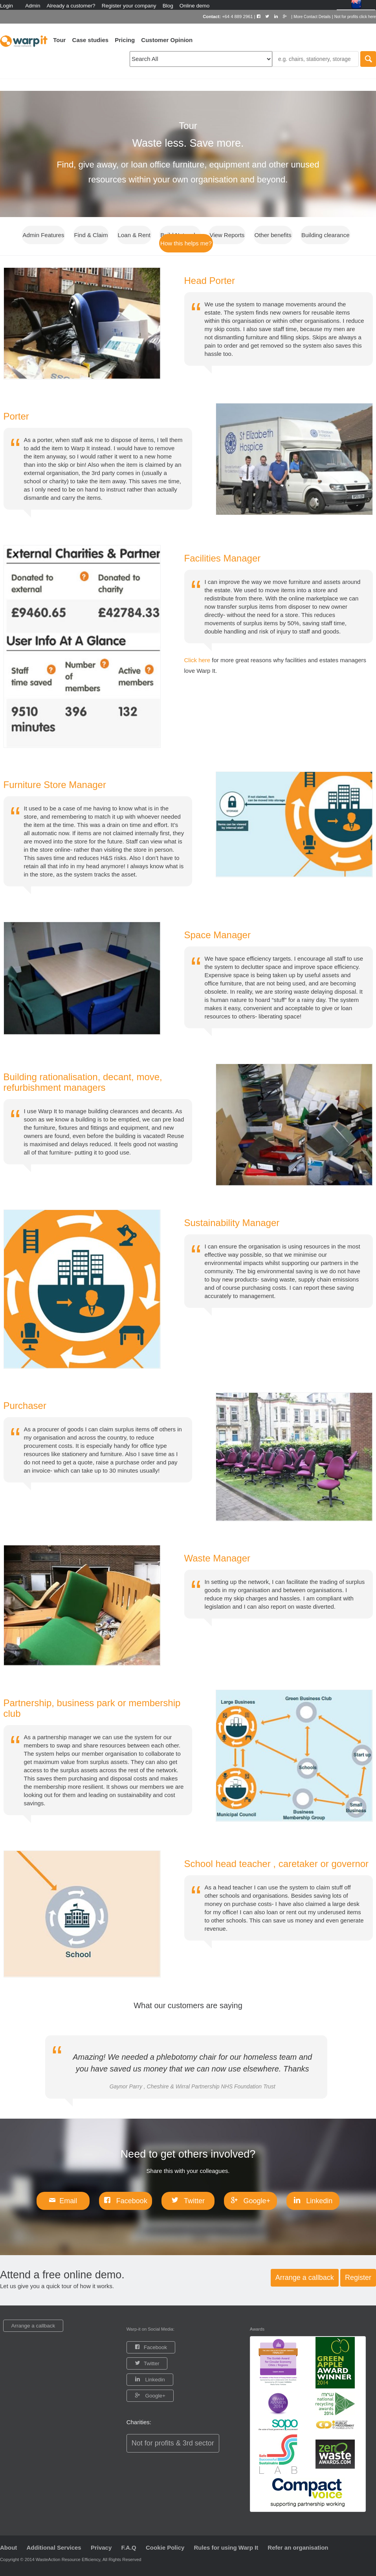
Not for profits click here (355, 17)
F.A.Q (128, 2547)
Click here (198, 660)
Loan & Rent (134, 235)
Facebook (130, 2201)
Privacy (101, 2547)
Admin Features (43, 235)
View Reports (226, 235)
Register (358, 2277)
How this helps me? (186, 243)
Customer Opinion (167, 40)
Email (68, 2201)
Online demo (195, 6)
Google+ (255, 2201)
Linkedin (318, 2201)
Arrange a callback (304, 2277)
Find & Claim (91, 235)
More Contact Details (311, 17)
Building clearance (325, 235)
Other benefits (273, 235)
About (8, 2547)
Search (368, 59)
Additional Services (54, 2547)
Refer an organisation (298, 2547)
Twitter (193, 2201)
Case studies (90, 40)
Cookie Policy (165, 2547)
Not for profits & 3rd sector (173, 2443)
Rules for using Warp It (226, 2547)
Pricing (125, 40)
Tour (59, 40)
